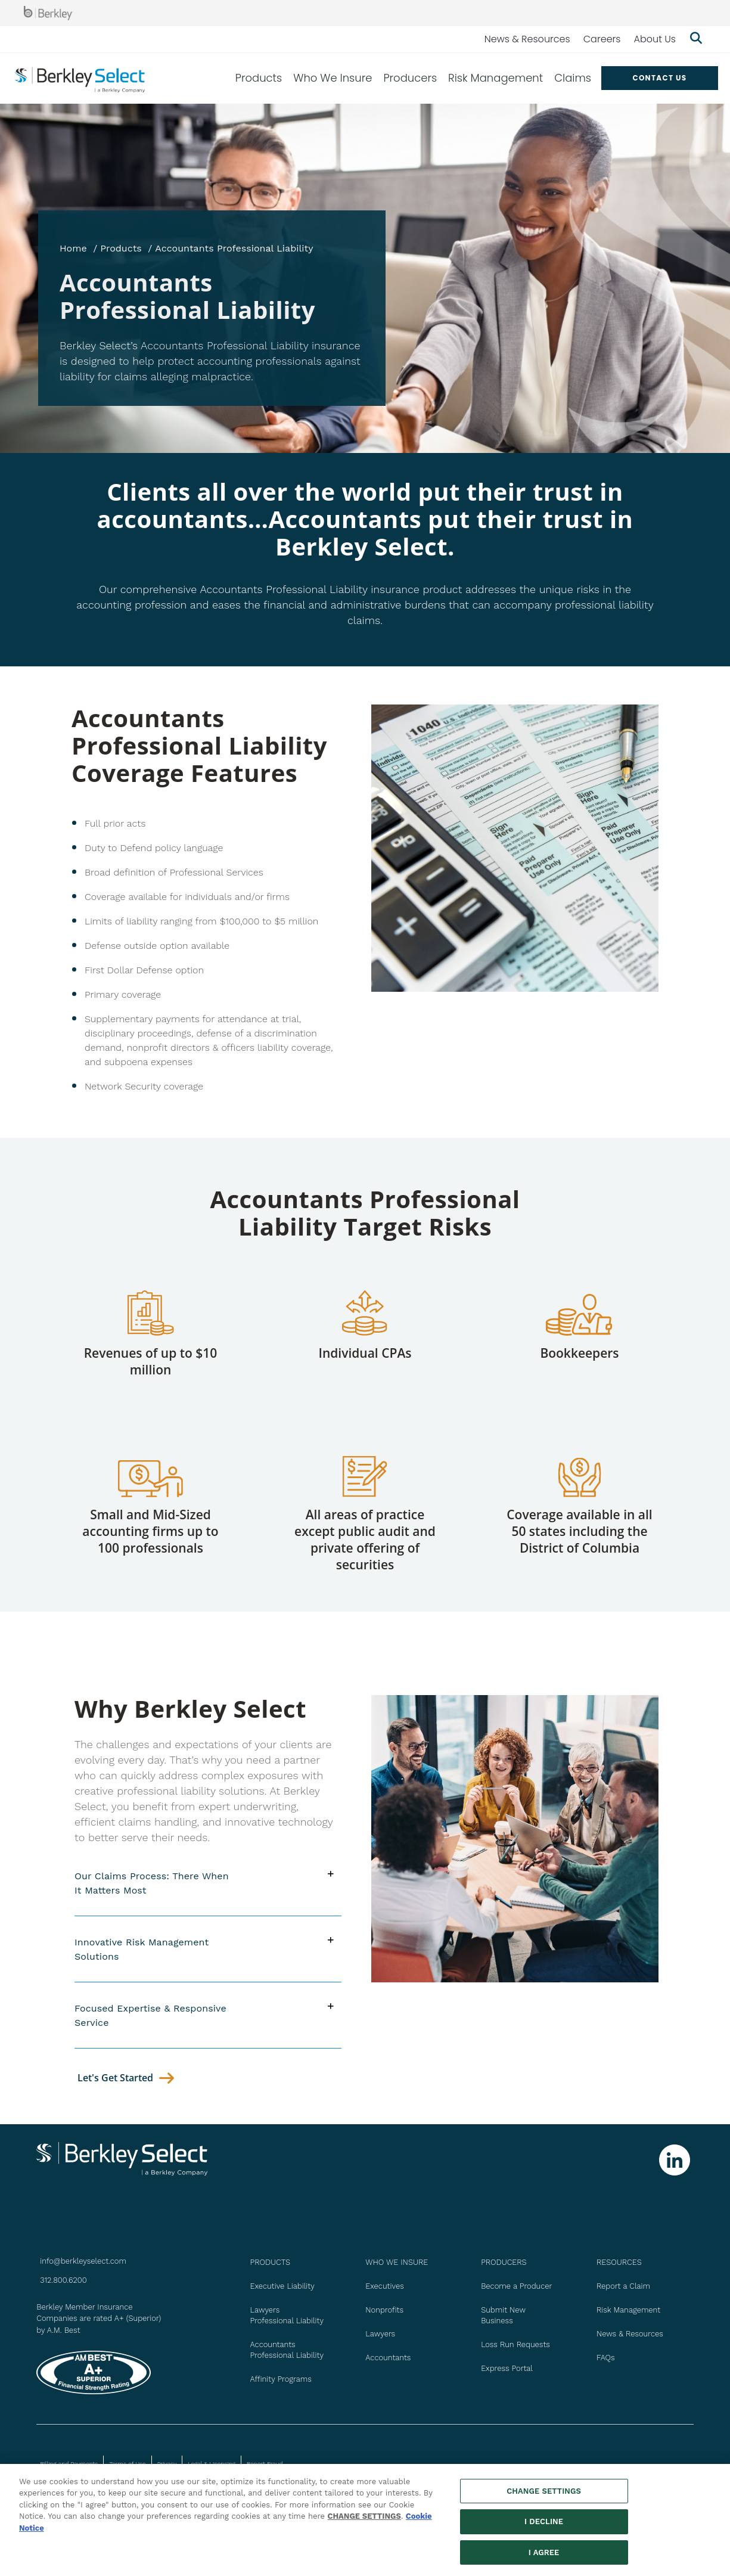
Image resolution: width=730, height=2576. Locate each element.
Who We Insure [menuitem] (332, 77)
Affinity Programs (281, 2379)
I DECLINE (543, 2526)
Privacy (167, 2463)
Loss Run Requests (515, 2344)
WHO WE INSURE (396, 2262)
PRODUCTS (270, 2262)
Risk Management (628, 2309)
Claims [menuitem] (572, 77)
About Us (655, 39)
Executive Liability (282, 2286)
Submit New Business (503, 2315)
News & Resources (527, 39)
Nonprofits (384, 2309)
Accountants (388, 2357)
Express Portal (507, 2368)
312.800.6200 (63, 2280)
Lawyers (380, 2333)
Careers (602, 39)
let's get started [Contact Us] (115, 2077)
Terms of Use (127, 2463)
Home (73, 248)
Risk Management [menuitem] (495, 77)
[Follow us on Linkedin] (675, 2160)
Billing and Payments (69, 2463)
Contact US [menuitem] (659, 78)
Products (121, 248)
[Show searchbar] (696, 39)
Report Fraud (265, 2463)
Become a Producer (516, 2286)
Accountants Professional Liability (287, 2350)
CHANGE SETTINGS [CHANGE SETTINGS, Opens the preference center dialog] (544, 2496)
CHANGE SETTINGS (364, 2521)
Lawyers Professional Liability (287, 2315)
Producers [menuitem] (410, 77)
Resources (619, 2262)
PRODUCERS (504, 2262)
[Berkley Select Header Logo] (80, 78)
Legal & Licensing (211, 2463)
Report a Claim (623, 2286)
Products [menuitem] (258, 77)
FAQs (606, 2357)
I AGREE (544, 2557)
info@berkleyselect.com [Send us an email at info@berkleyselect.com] (83, 2261)
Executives (384, 2286)
